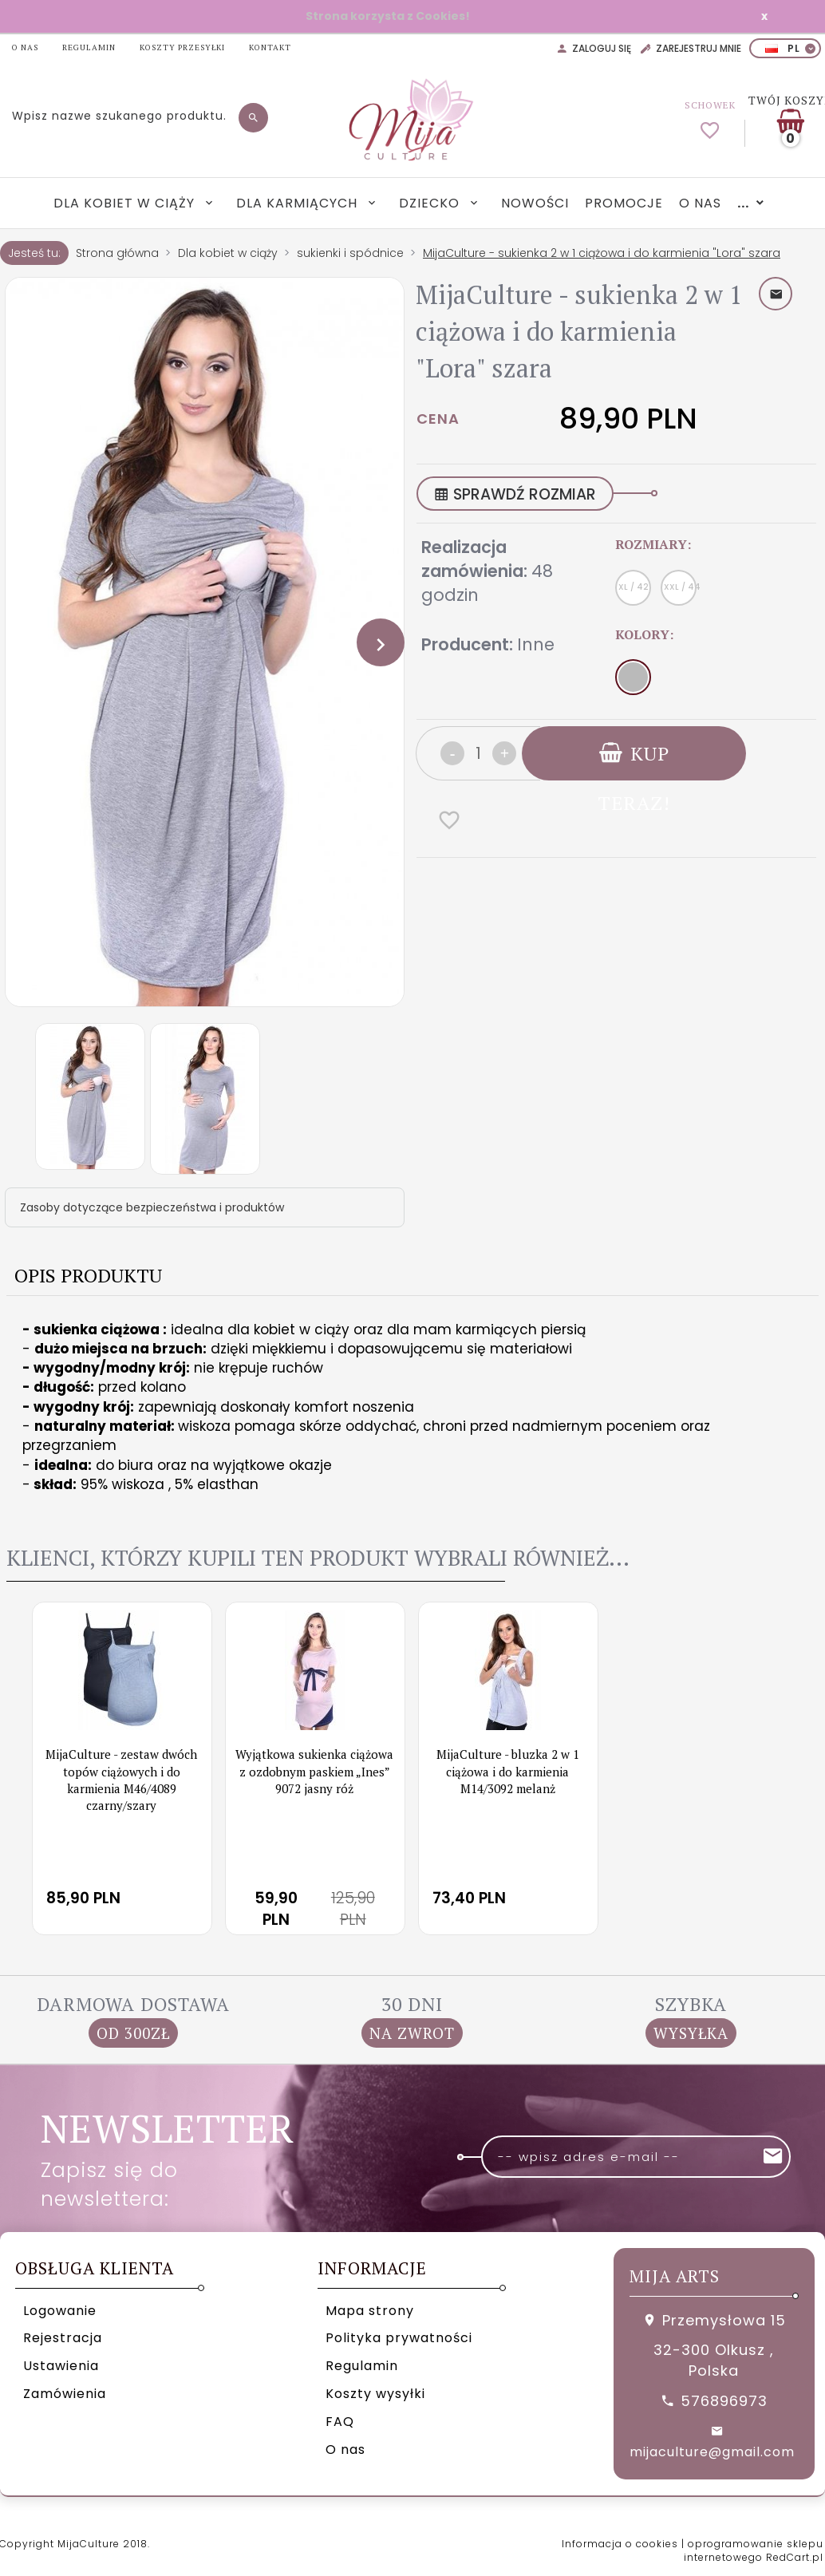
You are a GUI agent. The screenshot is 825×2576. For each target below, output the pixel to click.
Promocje (624, 203)
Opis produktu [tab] (88, 1275)
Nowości (535, 203)
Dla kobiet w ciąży (126, 203)
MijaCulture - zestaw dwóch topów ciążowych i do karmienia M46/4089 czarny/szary (121, 1779)
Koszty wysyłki (375, 2393)
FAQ (340, 2421)
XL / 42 (633, 587)
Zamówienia (64, 2393)
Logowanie (60, 2310)
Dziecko (431, 203)
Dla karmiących (298, 203)
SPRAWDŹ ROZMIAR (515, 494)
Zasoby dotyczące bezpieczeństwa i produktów (152, 1207)
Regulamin (362, 2366)
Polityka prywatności (399, 2338)
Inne (536, 644)
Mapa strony (370, 2310)
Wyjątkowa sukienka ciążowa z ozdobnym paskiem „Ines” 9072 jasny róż (314, 1771)
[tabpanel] (412, 1407)
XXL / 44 (680, 587)
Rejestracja (62, 2338)
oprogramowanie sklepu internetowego (753, 2550)
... (743, 203)
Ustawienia (61, 2366)
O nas (700, 203)
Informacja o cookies (620, 2543)
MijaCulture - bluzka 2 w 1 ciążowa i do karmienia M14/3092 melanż (507, 1771)
